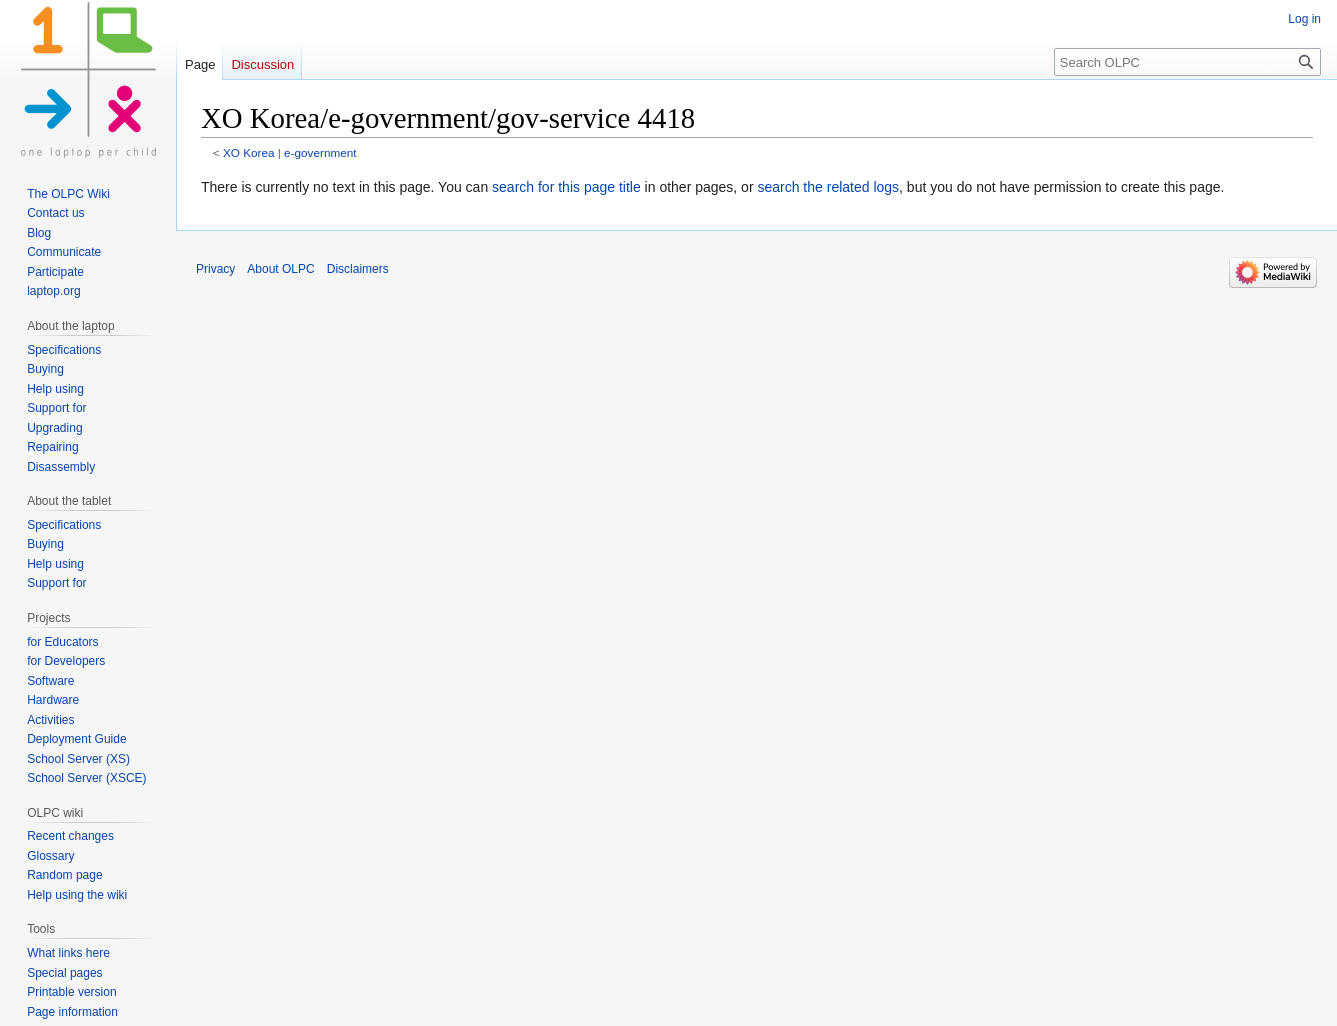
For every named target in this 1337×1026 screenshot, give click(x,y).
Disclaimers (358, 269)
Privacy (215, 269)
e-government (320, 152)
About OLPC (280, 269)
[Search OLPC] (1187, 62)
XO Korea (249, 152)
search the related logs (828, 187)
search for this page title (566, 187)
